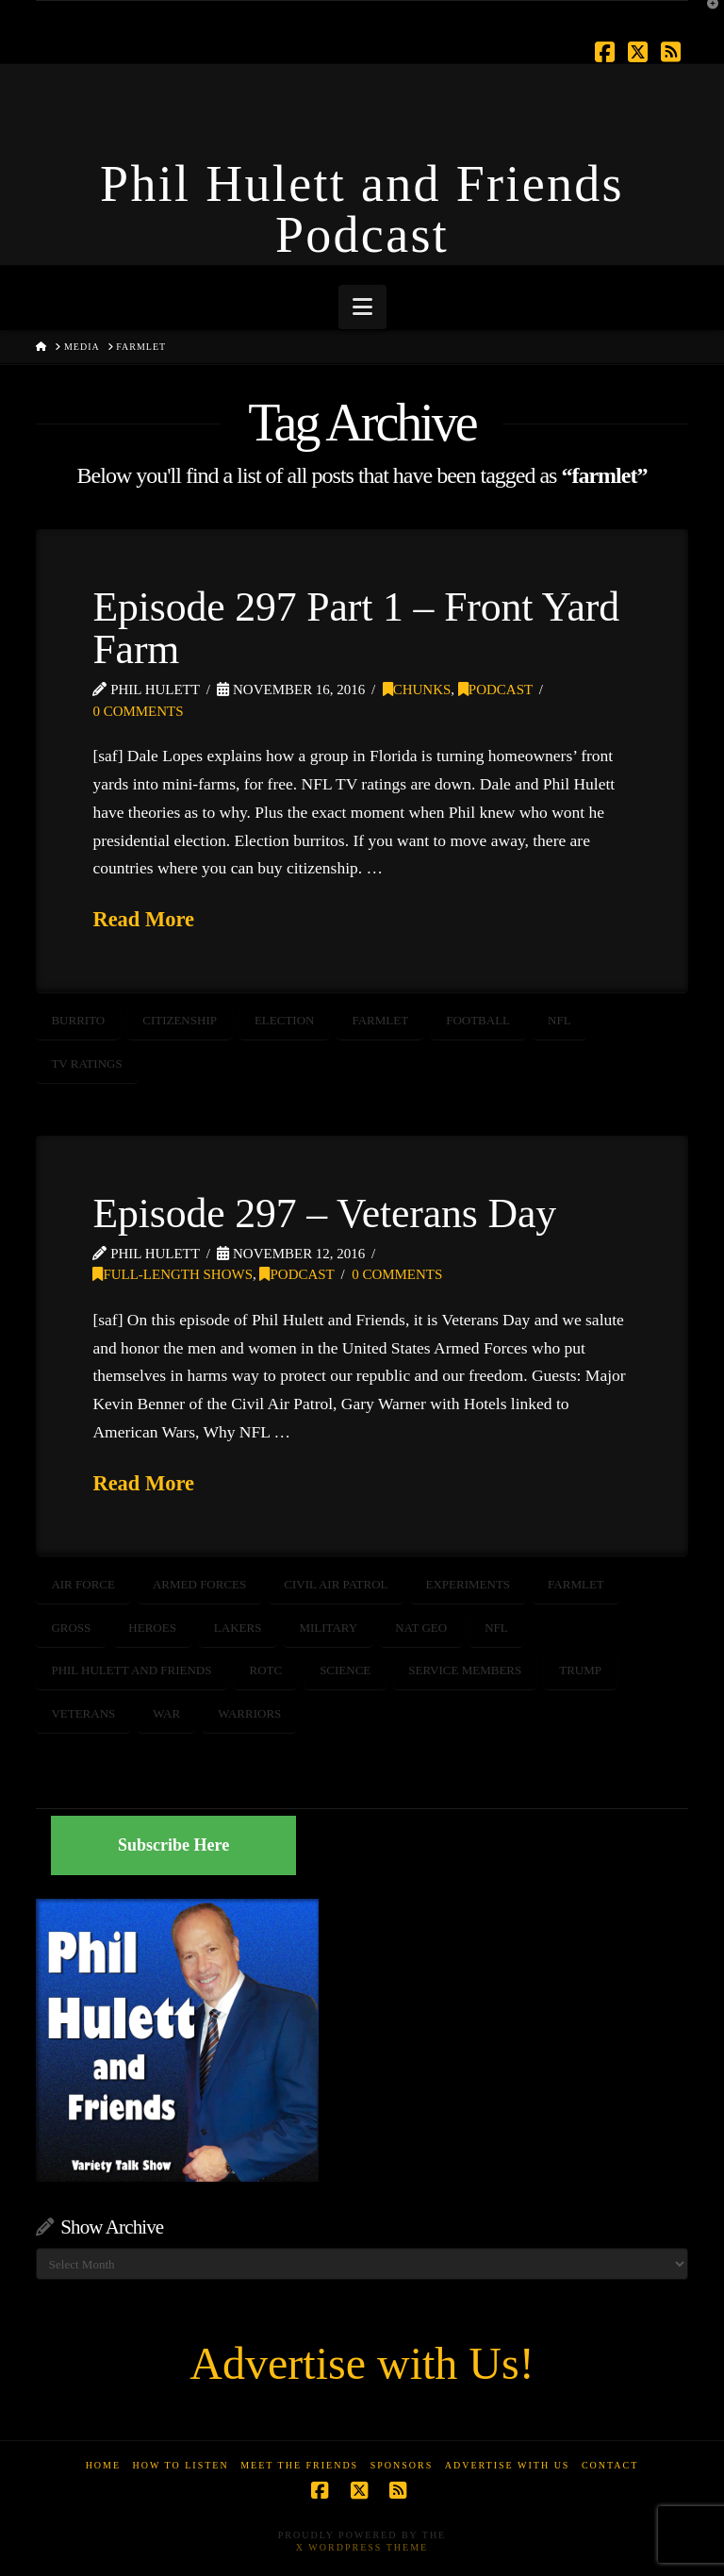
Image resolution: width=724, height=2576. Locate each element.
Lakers (238, 1627)
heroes (152, 1627)
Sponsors (402, 2465)
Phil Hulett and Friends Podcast (362, 209)
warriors (249, 1713)
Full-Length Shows (172, 1274)
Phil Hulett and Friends (131, 1670)
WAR (166, 1713)
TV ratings (86, 1063)
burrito (78, 1020)
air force (83, 1584)
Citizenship (179, 1020)
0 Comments (137, 711)
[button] (362, 307)
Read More (143, 919)
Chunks (417, 689)
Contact (610, 2465)
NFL (559, 1020)
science (345, 1670)
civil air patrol (335, 1584)
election (285, 1020)
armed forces (199, 1584)
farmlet (380, 1020)
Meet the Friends (299, 2465)
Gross (70, 1627)
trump (580, 1670)
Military (328, 1627)
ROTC (265, 1670)
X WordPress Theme (362, 2547)
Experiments (468, 1584)
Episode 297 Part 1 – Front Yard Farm (355, 628)
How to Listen (181, 2465)
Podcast (495, 689)
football (478, 1020)
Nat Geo (421, 1627)
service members (464, 1670)
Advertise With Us (507, 2465)
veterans (83, 1713)
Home (103, 2465)
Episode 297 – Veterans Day (324, 1213)
